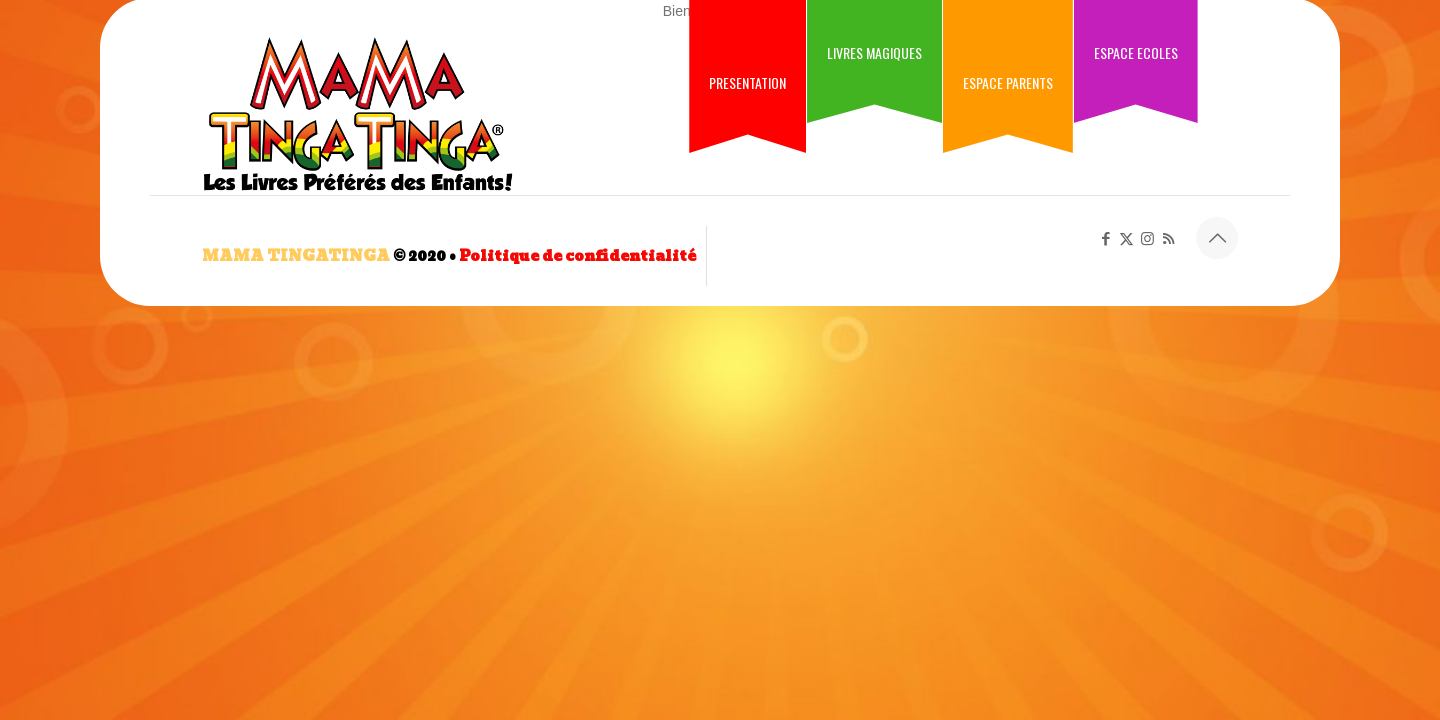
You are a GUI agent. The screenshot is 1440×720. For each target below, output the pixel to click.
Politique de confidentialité (577, 256)
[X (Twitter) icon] (1126, 238)
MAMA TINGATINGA (296, 256)
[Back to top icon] (1217, 238)
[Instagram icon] (1147, 238)
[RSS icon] (1168, 238)
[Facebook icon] (1105, 238)
